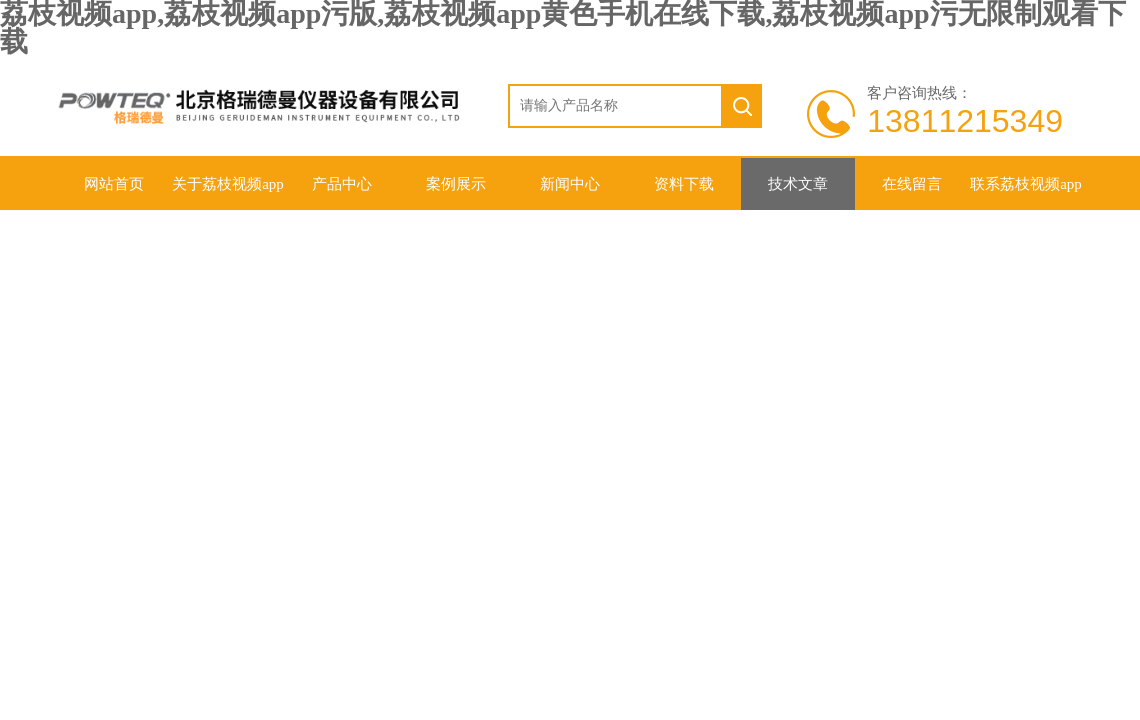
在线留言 (912, 184)
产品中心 (342, 184)
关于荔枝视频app (228, 184)
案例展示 (456, 184)
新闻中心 (570, 184)
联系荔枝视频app (1026, 184)
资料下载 (684, 184)
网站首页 (114, 184)
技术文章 (798, 184)
